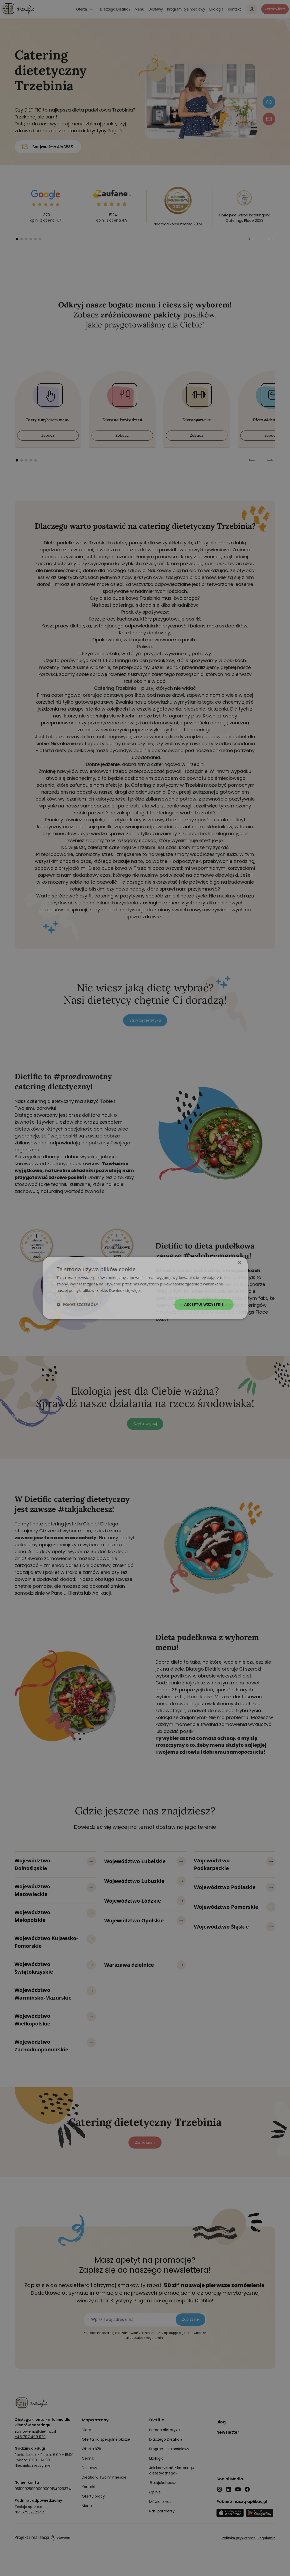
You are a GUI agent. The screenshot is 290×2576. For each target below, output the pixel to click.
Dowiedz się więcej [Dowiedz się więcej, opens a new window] (125, 1290)
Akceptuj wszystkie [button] (204, 1304)
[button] (77, 1304)
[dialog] (145, 1288)
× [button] (239, 1263)
